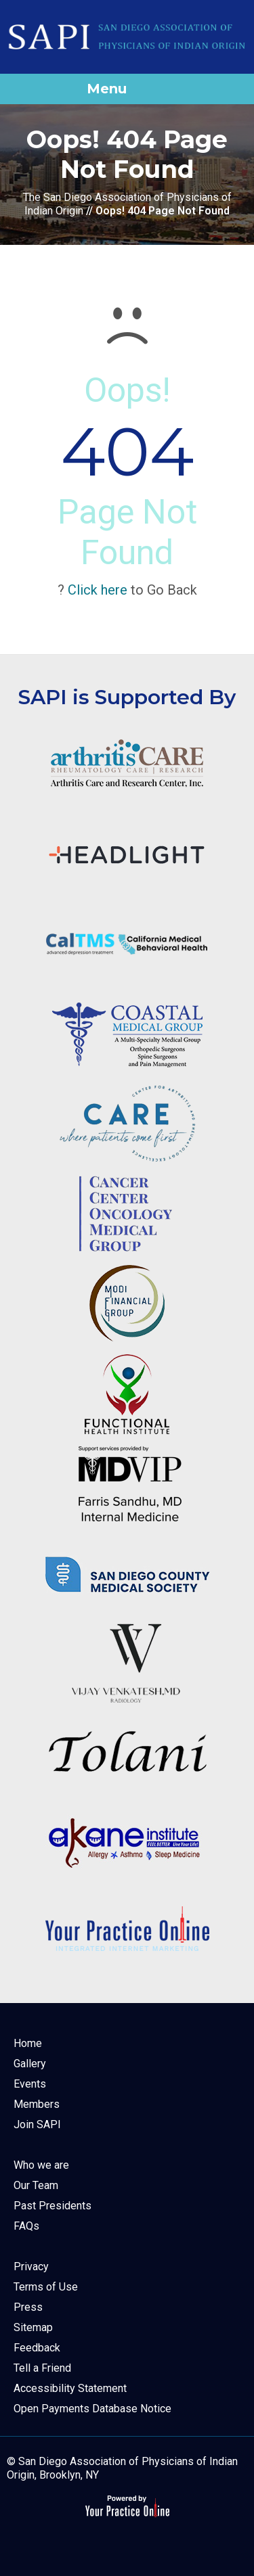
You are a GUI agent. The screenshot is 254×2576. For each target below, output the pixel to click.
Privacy (31, 2266)
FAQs (26, 2226)
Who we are (41, 2165)
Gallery (30, 2063)
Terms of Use (46, 2286)
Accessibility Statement (70, 2388)
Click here (97, 590)
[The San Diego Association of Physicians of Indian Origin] (127, 36)
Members (37, 2104)
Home (28, 2043)
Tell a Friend (42, 2368)
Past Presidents (52, 2205)
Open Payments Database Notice (92, 2408)
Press (28, 2307)
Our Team (36, 2185)
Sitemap (33, 2327)
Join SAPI (37, 2124)
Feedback (37, 2347)
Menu (124, 89)
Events (30, 2083)
